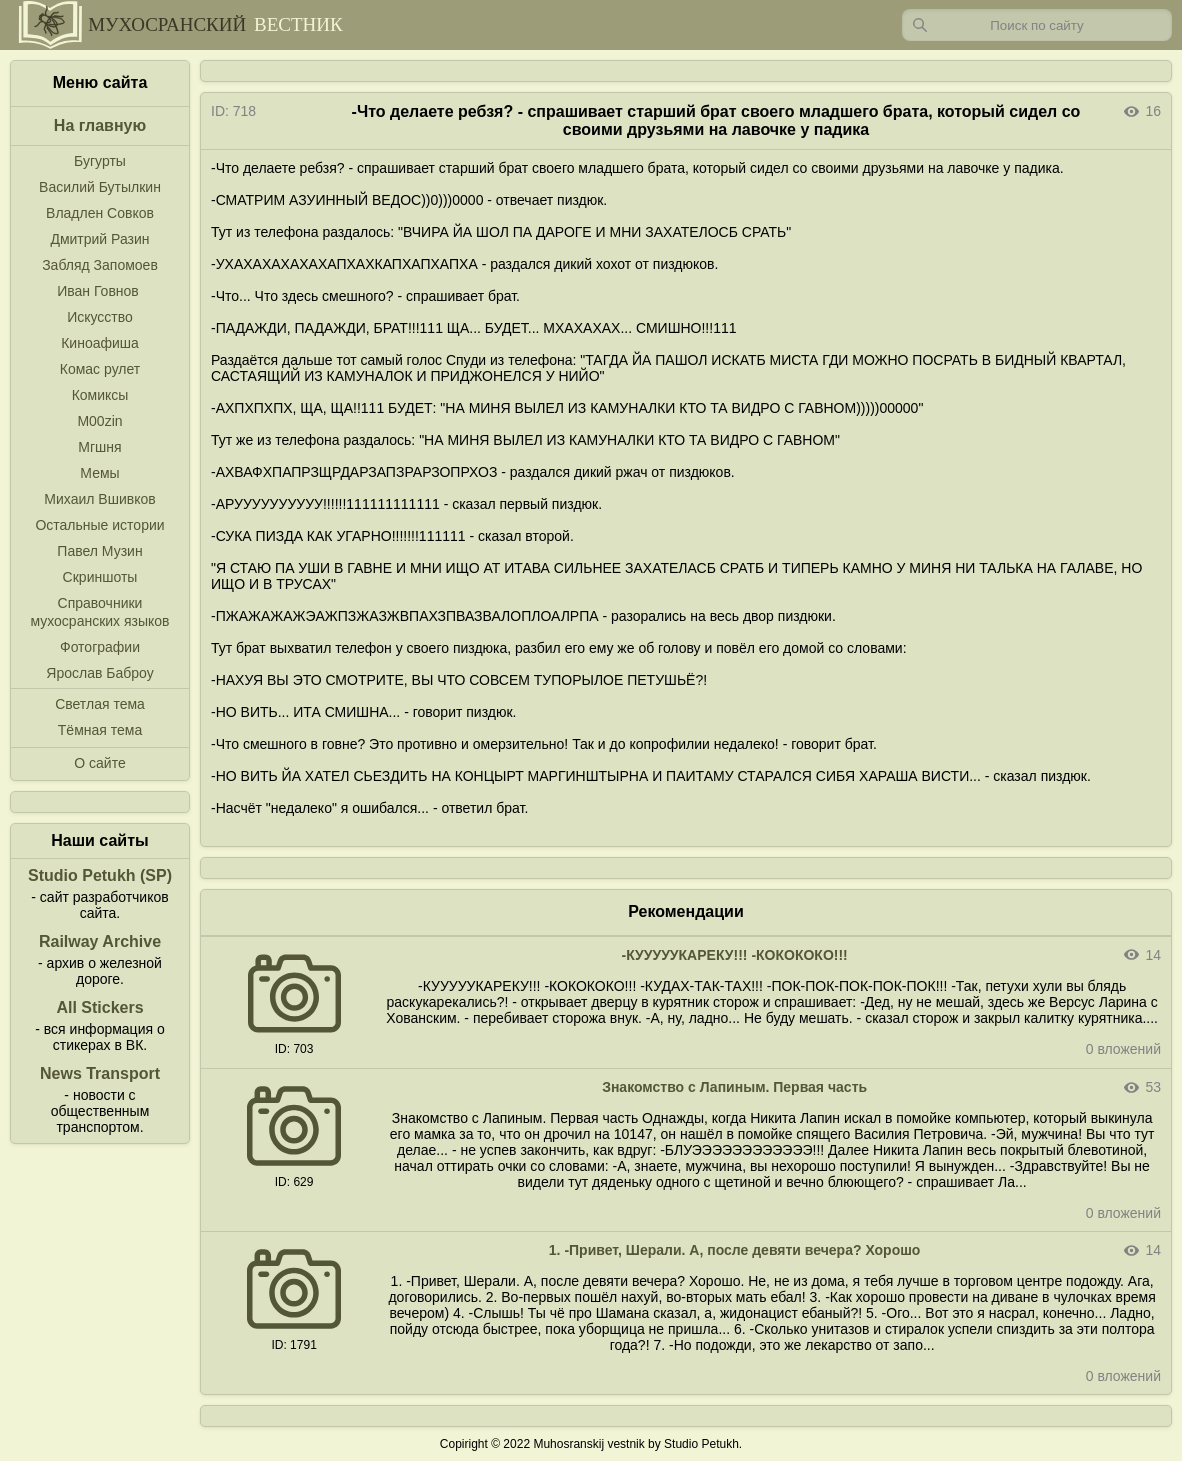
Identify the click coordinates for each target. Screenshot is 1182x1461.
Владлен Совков (100, 213)
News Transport (100, 1073)
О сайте (99, 763)
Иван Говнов (98, 291)
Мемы (99, 473)
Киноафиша (100, 343)
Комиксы (100, 395)
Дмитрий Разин (99, 239)
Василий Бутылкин (100, 187)
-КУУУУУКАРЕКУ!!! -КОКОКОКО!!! (734, 955)
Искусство (100, 317)
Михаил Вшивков (99, 499)
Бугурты (100, 161)
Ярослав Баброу (99, 673)
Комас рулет (100, 369)
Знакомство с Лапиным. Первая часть (734, 1087)
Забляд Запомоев (100, 265)
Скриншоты (100, 577)
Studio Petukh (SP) (100, 875)
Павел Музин (99, 551)
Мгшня (99, 447)
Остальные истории (99, 525)
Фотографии (100, 647)
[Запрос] (1037, 25)
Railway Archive (100, 941)
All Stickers (99, 1007)
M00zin (99, 421)
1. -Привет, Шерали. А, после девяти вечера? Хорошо (735, 1250)
